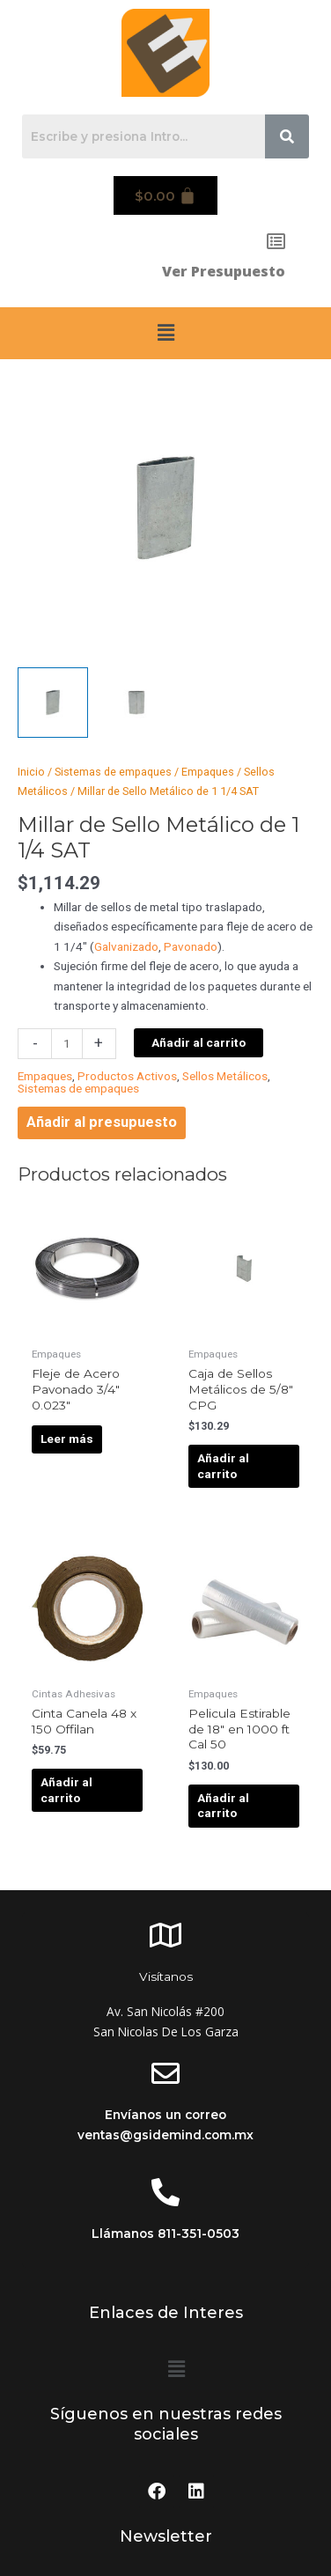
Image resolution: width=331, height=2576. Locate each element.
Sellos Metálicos (225, 1076)
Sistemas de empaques (113, 771)
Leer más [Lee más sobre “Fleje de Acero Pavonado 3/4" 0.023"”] (66, 1439)
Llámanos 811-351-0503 (165, 2233)
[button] (165, 333)
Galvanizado (126, 946)
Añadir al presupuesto (101, 1122)
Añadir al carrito (198, 1042)
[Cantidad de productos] (67, 1043)
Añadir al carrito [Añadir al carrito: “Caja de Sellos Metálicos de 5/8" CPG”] (223, 1466)
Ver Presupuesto (223, 271)
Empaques (207, 771)
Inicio (31, 771)
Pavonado (190, 946)
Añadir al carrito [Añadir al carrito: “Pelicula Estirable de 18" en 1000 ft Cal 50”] (223, 1806)
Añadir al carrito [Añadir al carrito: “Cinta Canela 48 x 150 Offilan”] (66, 1790)
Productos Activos (127, 1076)
